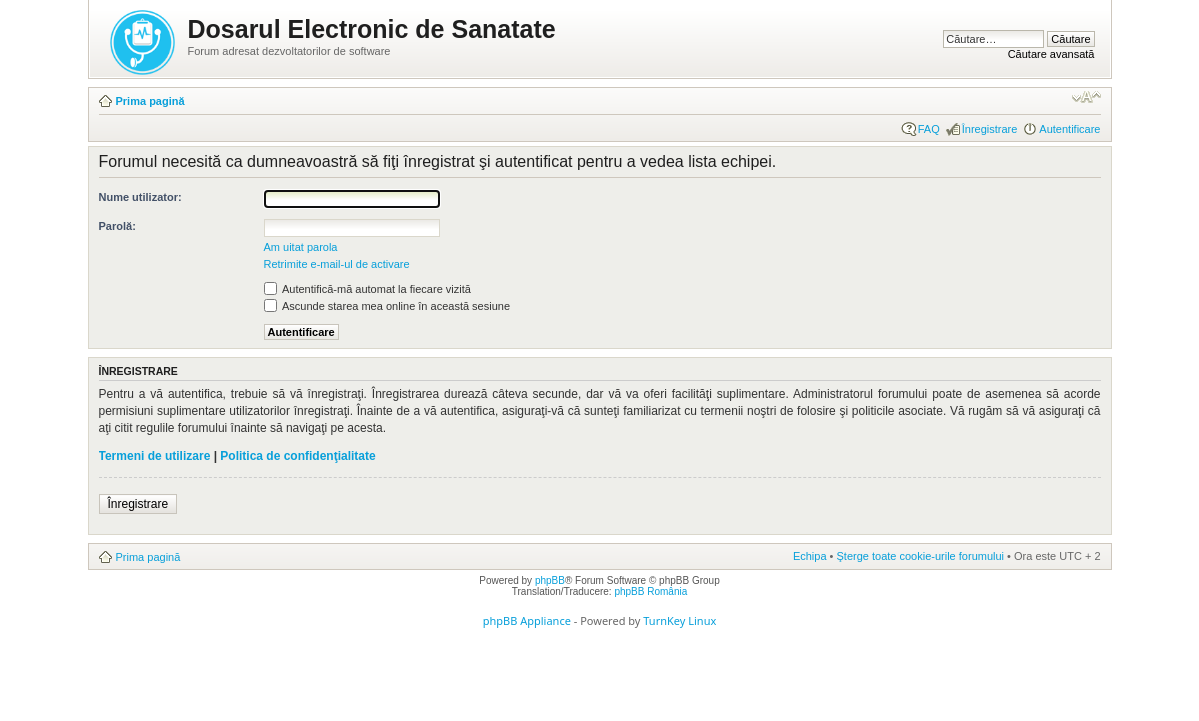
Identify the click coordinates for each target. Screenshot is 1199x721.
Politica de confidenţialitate (297, 456)
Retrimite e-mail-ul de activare (337, 264)
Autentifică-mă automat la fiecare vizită (367, 289)
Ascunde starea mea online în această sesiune (387, 306)
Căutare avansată (1051, 54)
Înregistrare (990, 129)
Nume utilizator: (140, 197)
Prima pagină (150, 101)
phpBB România (650, 591)
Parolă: (117, 226)
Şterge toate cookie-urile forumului (921, 556)
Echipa (810, 556)
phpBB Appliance (527, 620)
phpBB (550, 580)
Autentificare (1069, 129)
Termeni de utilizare (155, 456)
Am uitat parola (301, 247)
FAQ (929, 129)
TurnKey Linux (679, 620)
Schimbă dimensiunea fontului (1086, 97)
